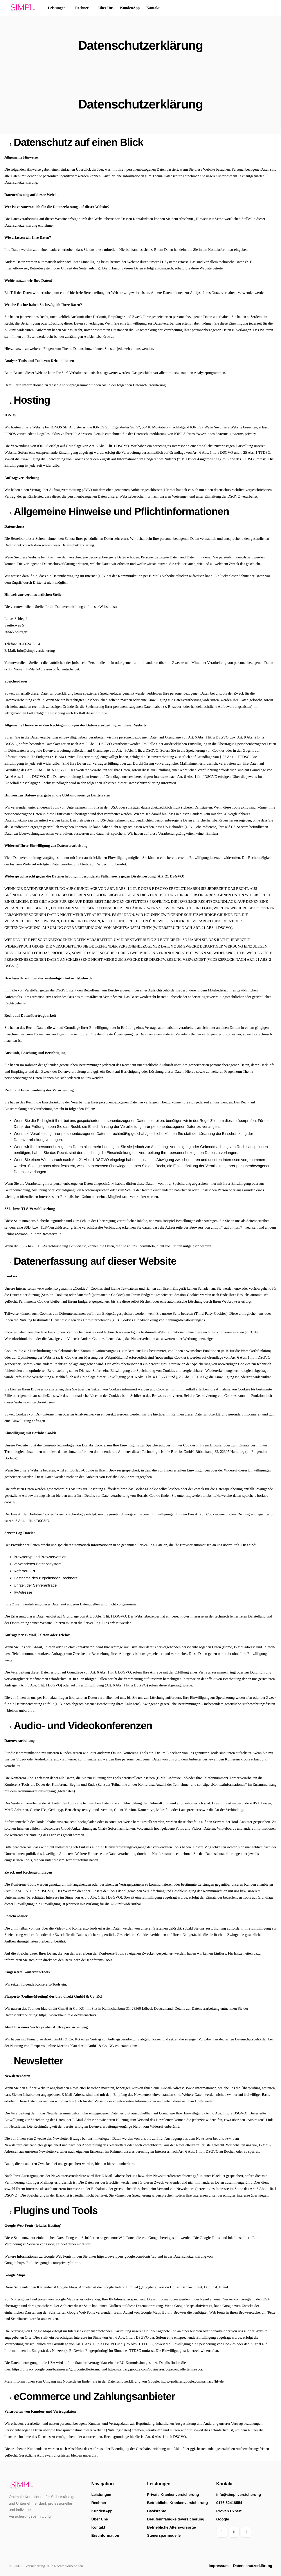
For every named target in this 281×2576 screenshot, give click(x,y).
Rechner (81, 8)
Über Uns (105, 8)
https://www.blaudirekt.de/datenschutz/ (68, 2015)
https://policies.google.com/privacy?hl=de (48, 2263)
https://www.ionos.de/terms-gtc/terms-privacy (221, 434)
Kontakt (153, 8)
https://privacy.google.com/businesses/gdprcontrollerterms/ (56, 2369)
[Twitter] (234, 2532)
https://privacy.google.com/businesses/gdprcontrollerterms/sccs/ (156, 2369)
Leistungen (56, 8)
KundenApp (130, 8)
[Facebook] (221, 2532)
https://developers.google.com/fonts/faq (126, 2256)
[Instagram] (246, 2532)
